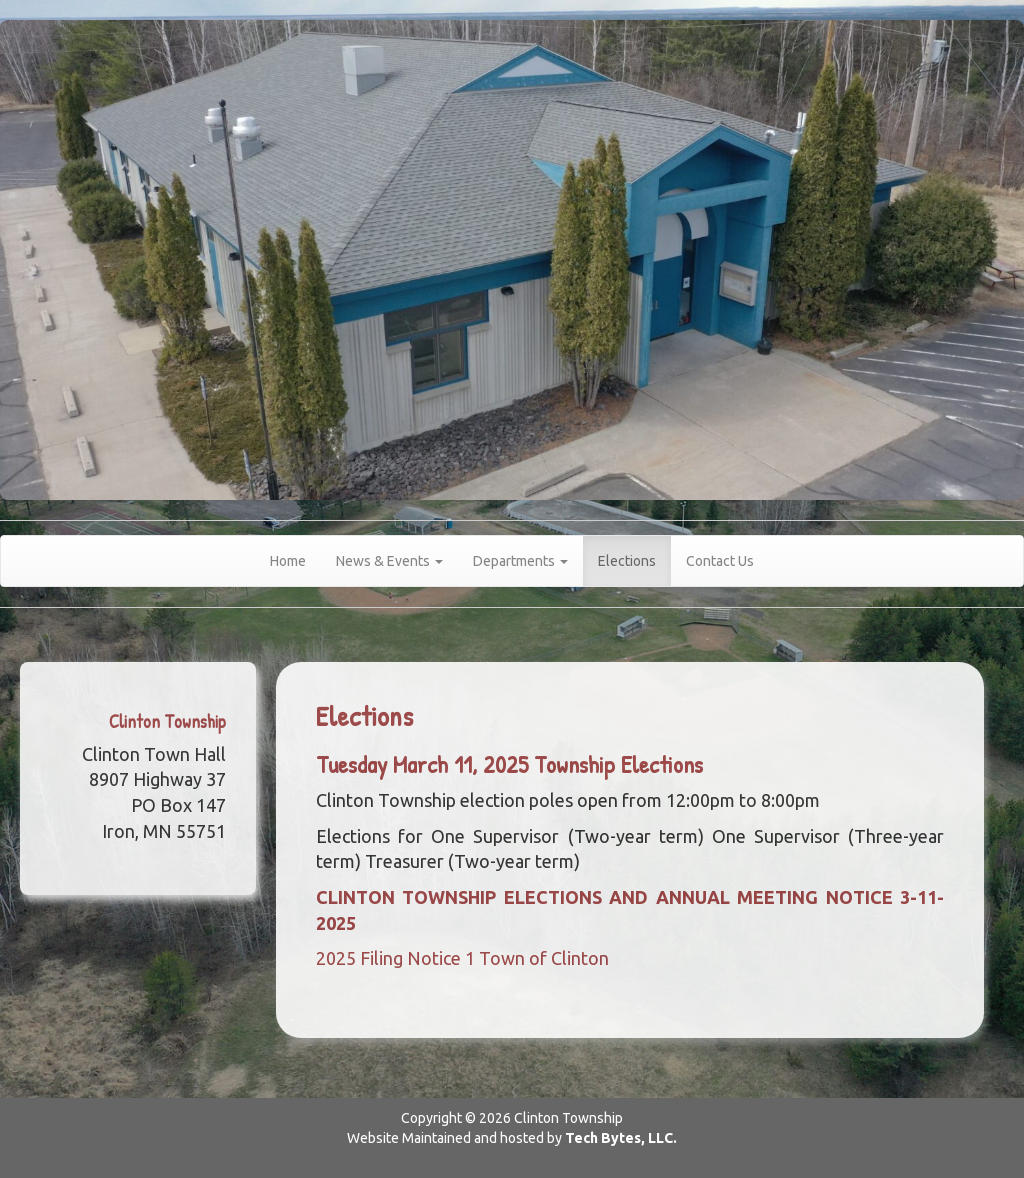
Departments (520, 561)
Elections (627, 561)
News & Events (389, 561)
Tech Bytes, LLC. (621, 1138)
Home (288, 561)
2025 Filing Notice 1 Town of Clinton (462, 958)
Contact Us (720, 561)
